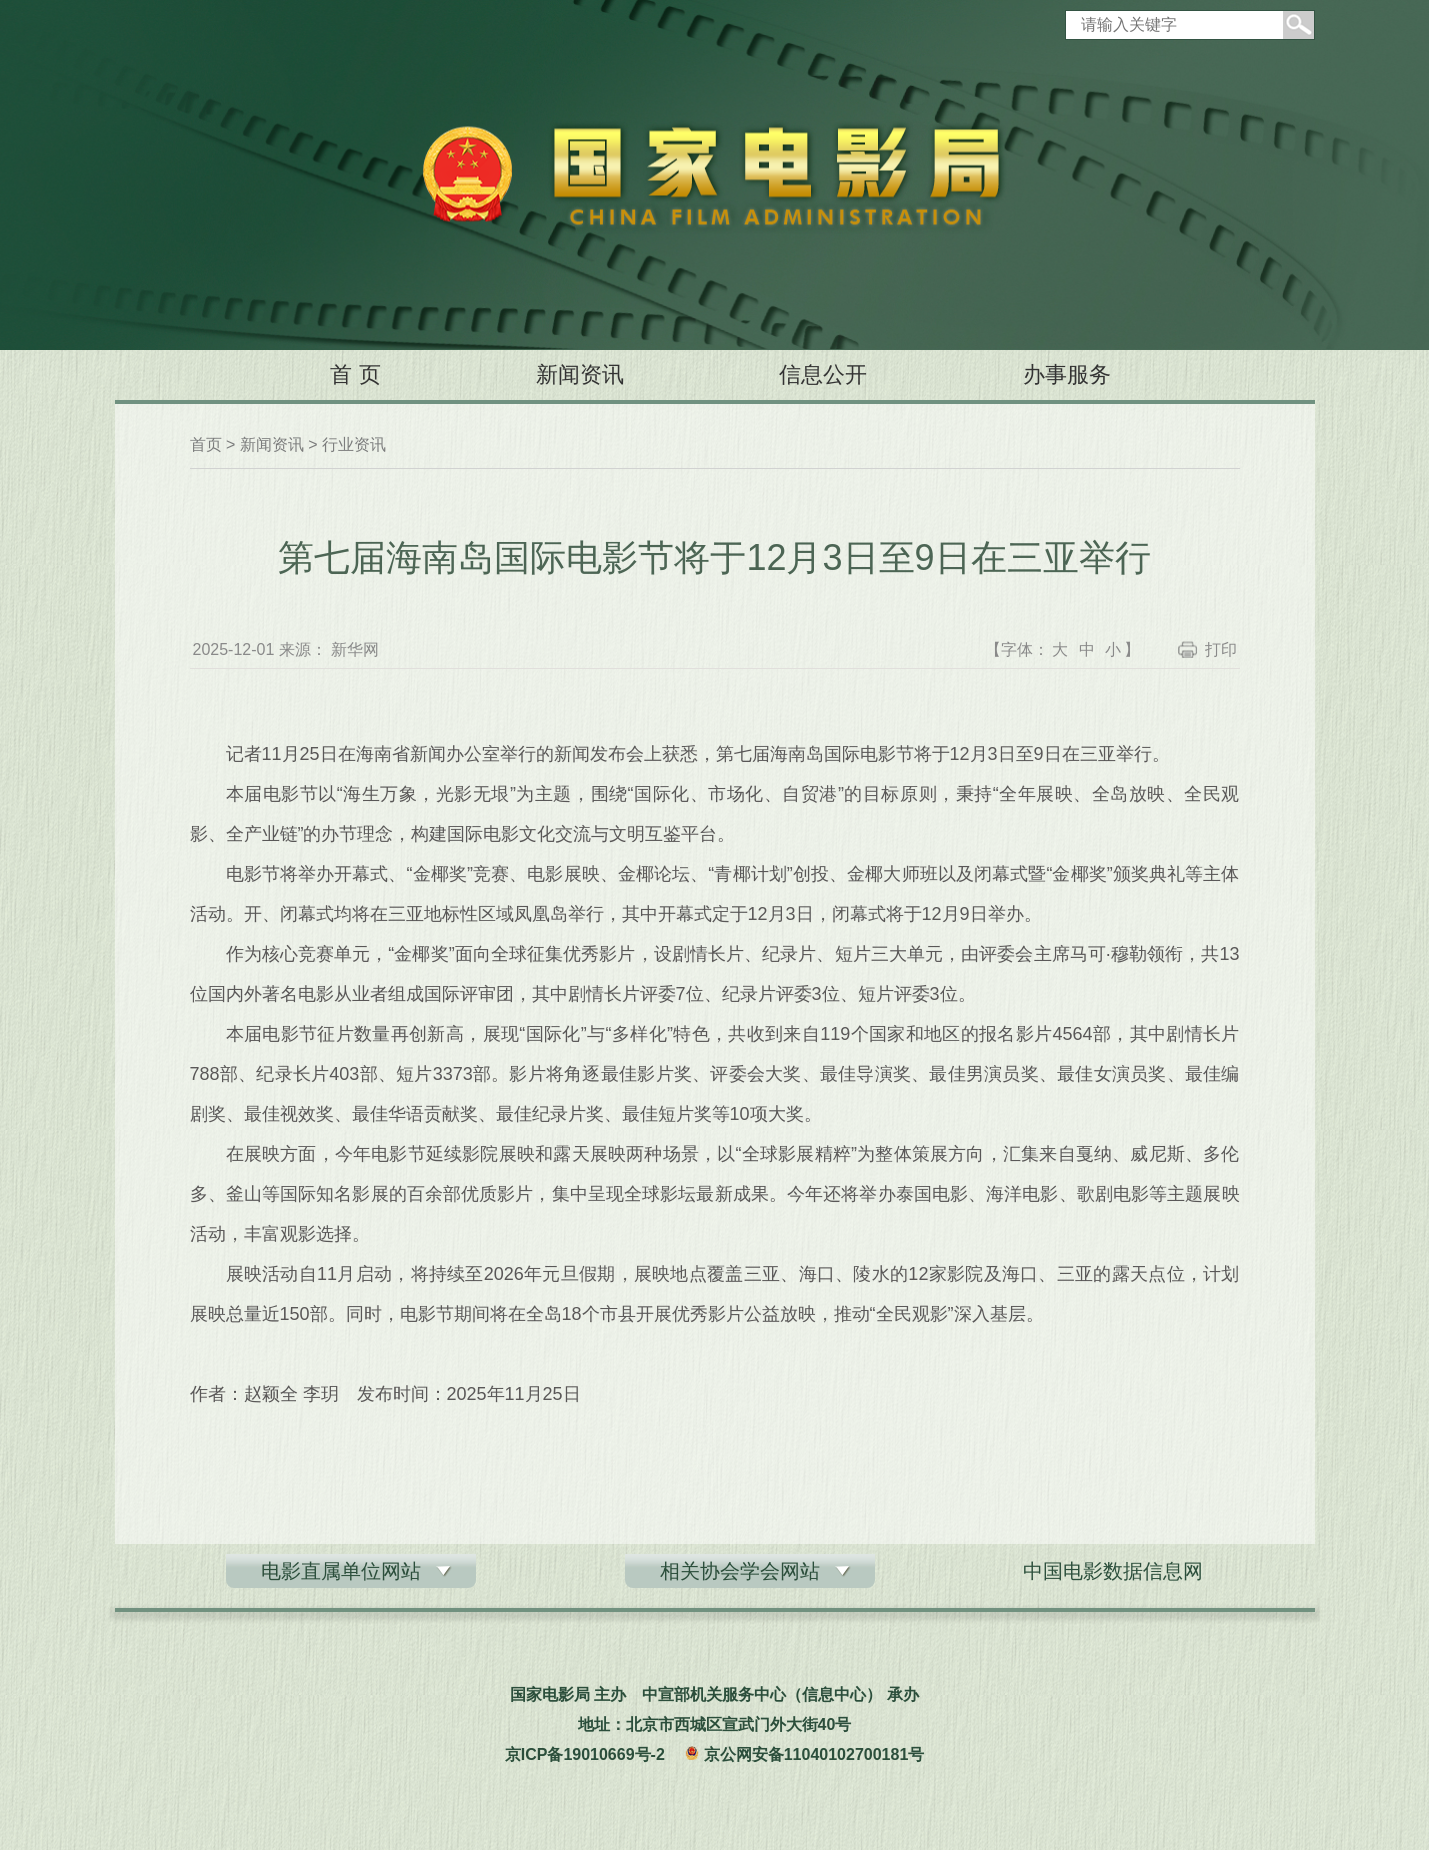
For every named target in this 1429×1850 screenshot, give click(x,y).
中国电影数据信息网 (1113, 1571)
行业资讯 (354, 444)
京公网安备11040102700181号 (814, 1754)
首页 (206, 444)
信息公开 (823, 374)
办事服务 (1067, 374)
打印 (1221, 649)
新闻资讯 (580, 374)
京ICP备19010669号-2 (585, 1754)
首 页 (355, 374)
